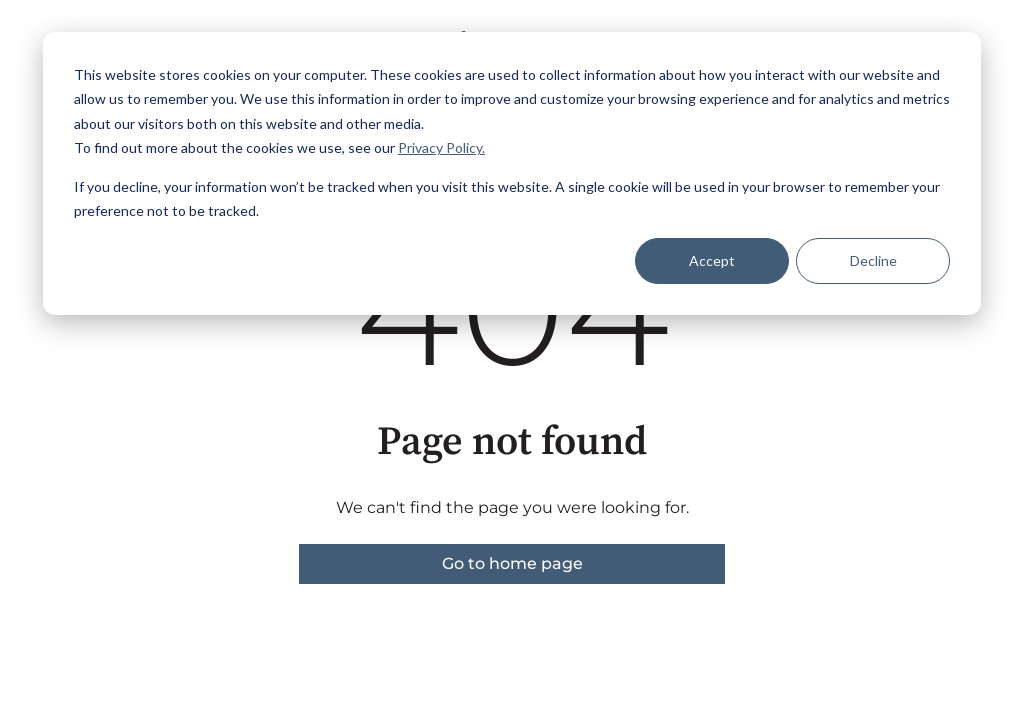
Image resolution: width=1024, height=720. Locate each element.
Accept (712, 260)
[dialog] (512, 173)
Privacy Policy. (441, 147)
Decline (873, 260)
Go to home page (512, 563)
